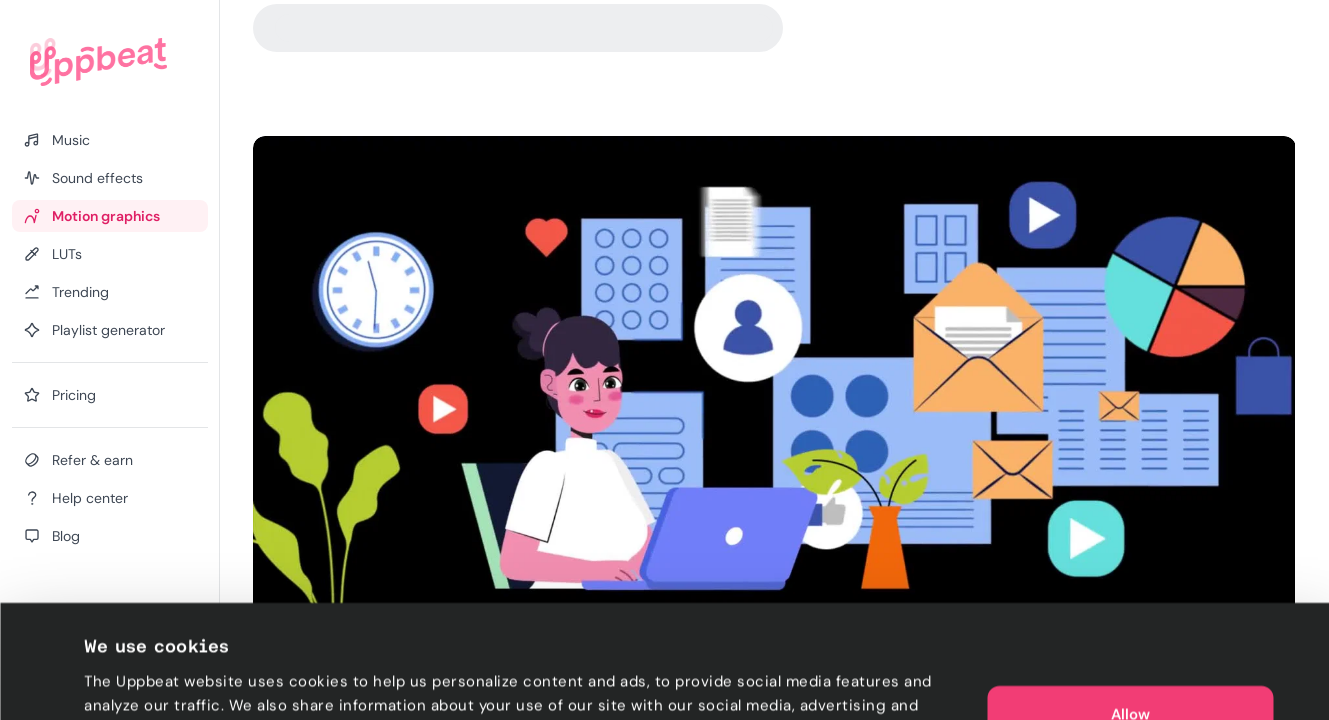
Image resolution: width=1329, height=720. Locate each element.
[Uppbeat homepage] (98, 62)
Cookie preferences (156, 681)
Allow (1130, 608)
